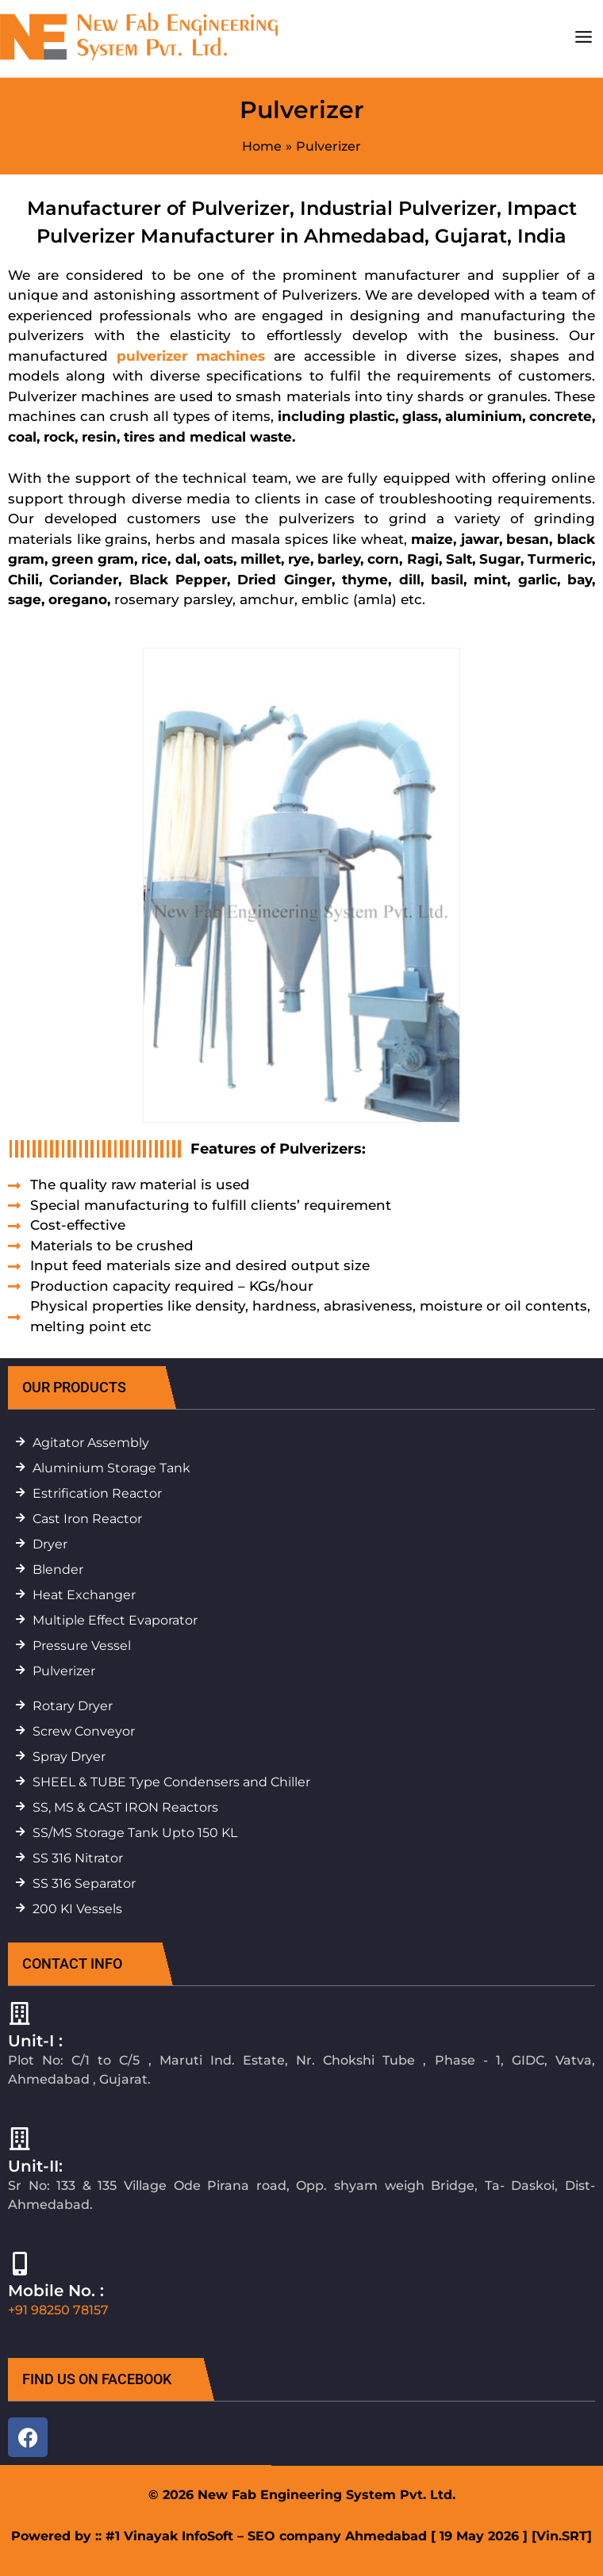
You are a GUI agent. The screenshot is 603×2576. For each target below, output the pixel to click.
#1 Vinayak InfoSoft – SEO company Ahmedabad (266, 2535)
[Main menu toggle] (583, 37)
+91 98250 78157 (58, 2310)
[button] (103, 1387)
